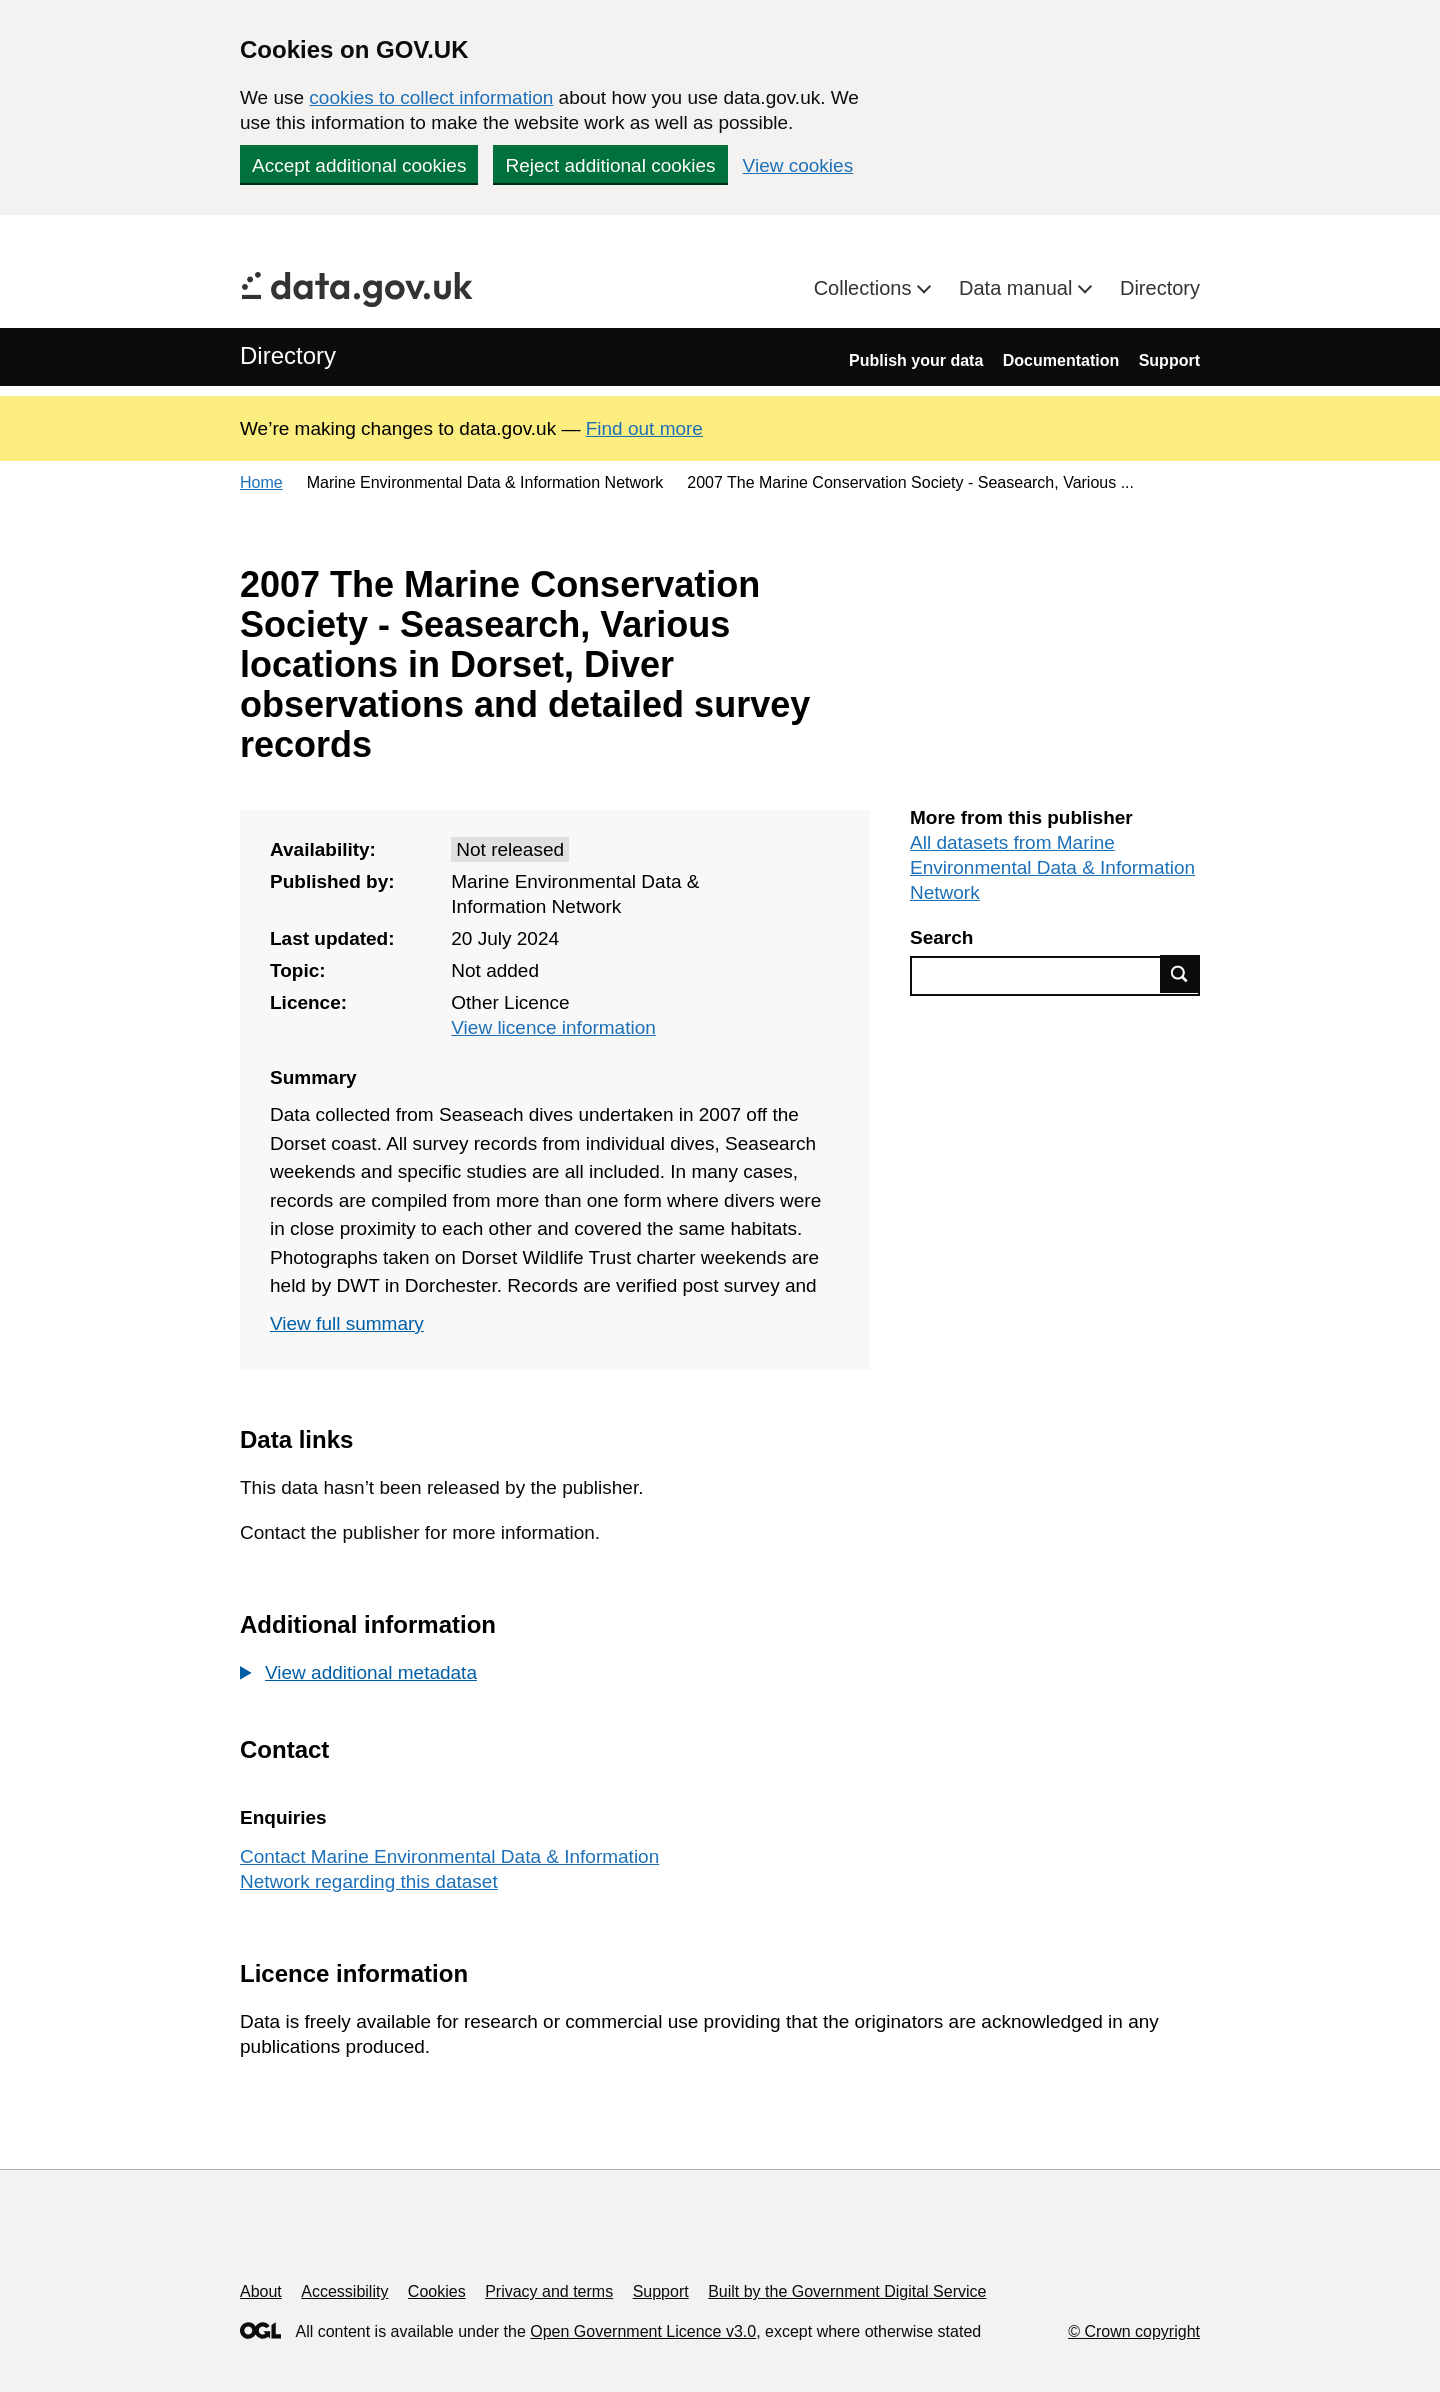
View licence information (553, 1027)
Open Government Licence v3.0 (643, 2331)
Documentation (1061, 360)
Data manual (1018, 288)
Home (261, 482)
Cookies (437, 2291)
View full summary (347, 1323)
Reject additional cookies (610, 165)
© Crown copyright (1134, 2331)
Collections (865, 288)
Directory (1160, 288)
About (261, 2291)
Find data (1180, 974)
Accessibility (344, 2291)
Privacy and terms (549, 2291)
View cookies (798, 165)
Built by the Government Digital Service (847, 2291)
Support (1169, 360)
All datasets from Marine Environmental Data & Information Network (1052, 867)
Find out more (644, 428)
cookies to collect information (431, 97)
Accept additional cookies (359, 165)
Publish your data (916, 360)
